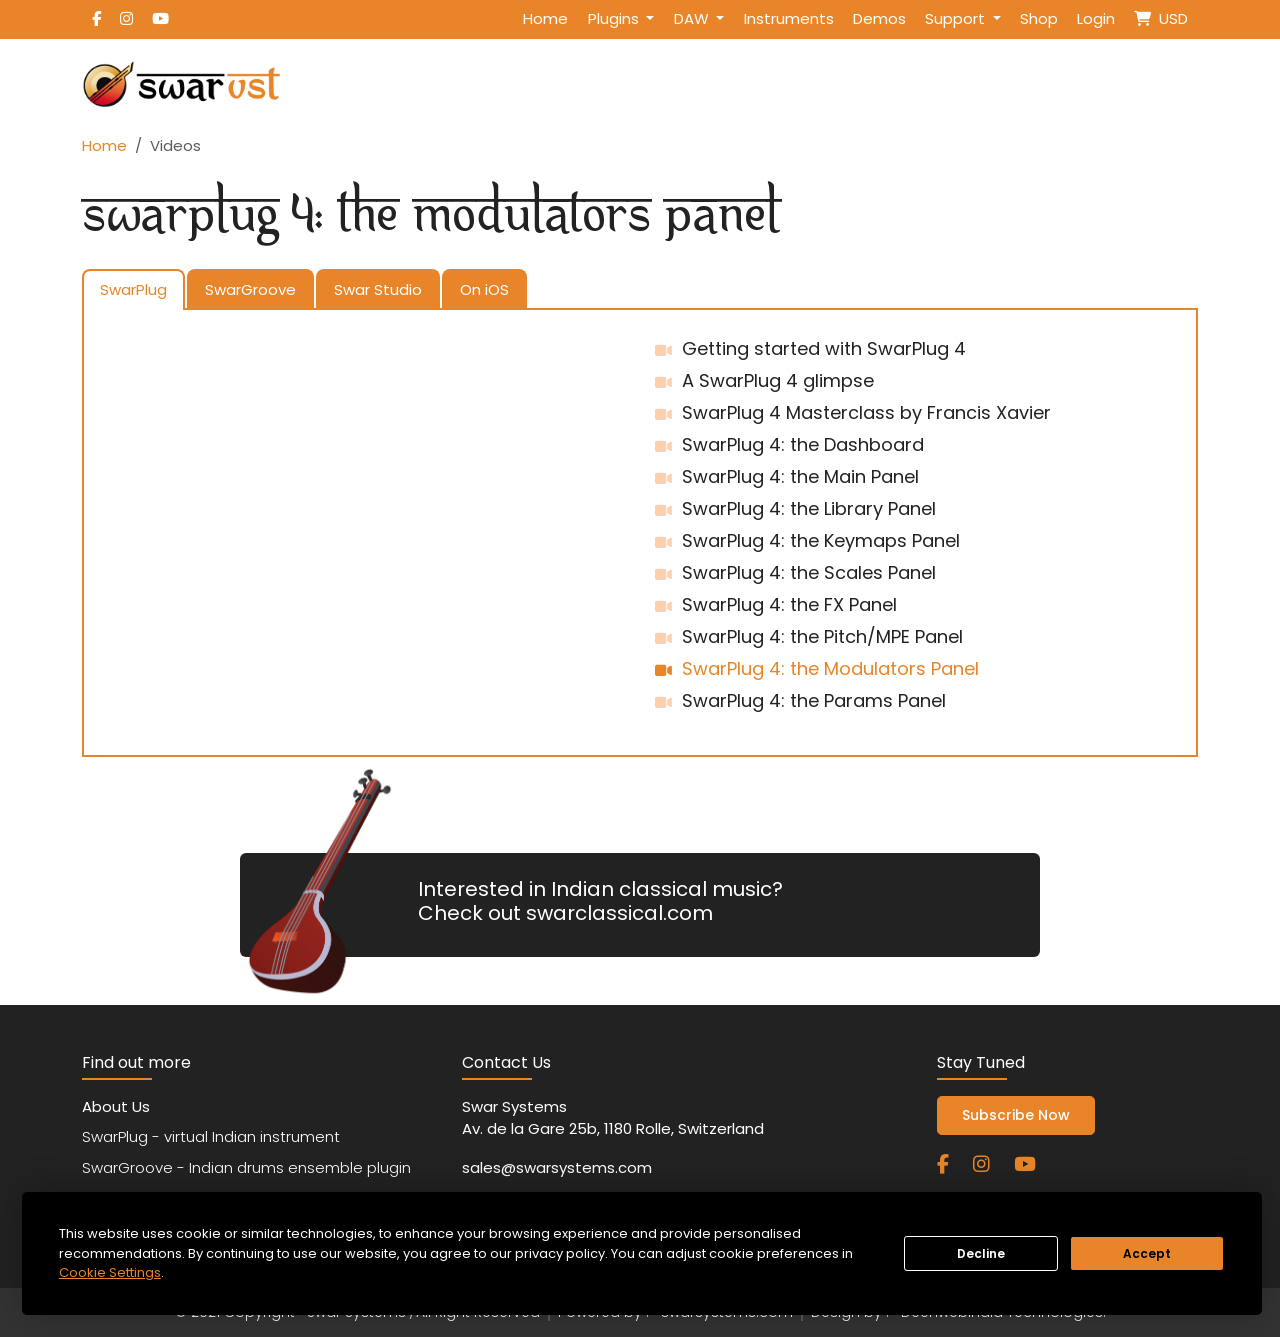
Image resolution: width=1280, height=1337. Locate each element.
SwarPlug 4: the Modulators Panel (830, 668)
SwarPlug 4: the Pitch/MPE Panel (822, 636)
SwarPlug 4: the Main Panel (800, 476)
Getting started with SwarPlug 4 (824, 348)
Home (545, 18)
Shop (1039, 18)
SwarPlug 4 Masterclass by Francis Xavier (866, 412)
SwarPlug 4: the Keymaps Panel (821, 540)
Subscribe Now (1016, 1115)
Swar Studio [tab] (378, 289)
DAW (693, 18)
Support (957, 18)
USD (1161, 18)
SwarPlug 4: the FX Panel (789, 604)
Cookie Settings (110, 1272)
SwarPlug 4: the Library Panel (809, 508)
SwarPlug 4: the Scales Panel (809, 572)
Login (1096, 18)
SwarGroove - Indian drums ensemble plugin (246, 1167)
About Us (116, 1106)
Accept (1147, 1253)
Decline (981, 1253)
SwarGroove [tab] (250, 289)
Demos (879, 18)
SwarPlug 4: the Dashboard (803, 444)
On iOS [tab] (484, 289)
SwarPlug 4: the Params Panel (814, 700)
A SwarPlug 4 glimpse (778, 380)
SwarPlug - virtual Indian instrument (211, 1136)
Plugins (615, 18)
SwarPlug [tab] (133, 289)
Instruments (789, 18)
